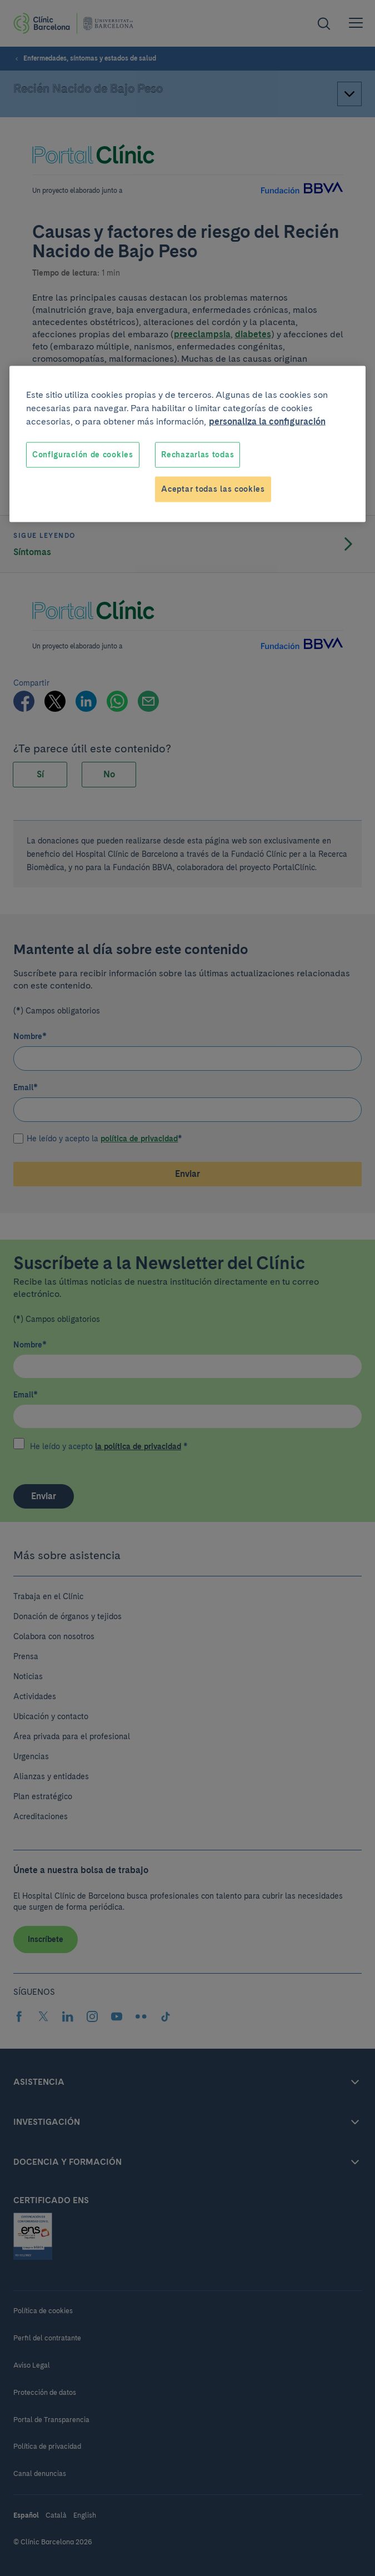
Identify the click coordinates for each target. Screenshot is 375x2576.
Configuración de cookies (82, 454)
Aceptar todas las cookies (213, 489)
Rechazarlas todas (197, 454)
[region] (187, 444)
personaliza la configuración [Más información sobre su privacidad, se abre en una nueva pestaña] (267, 421)
